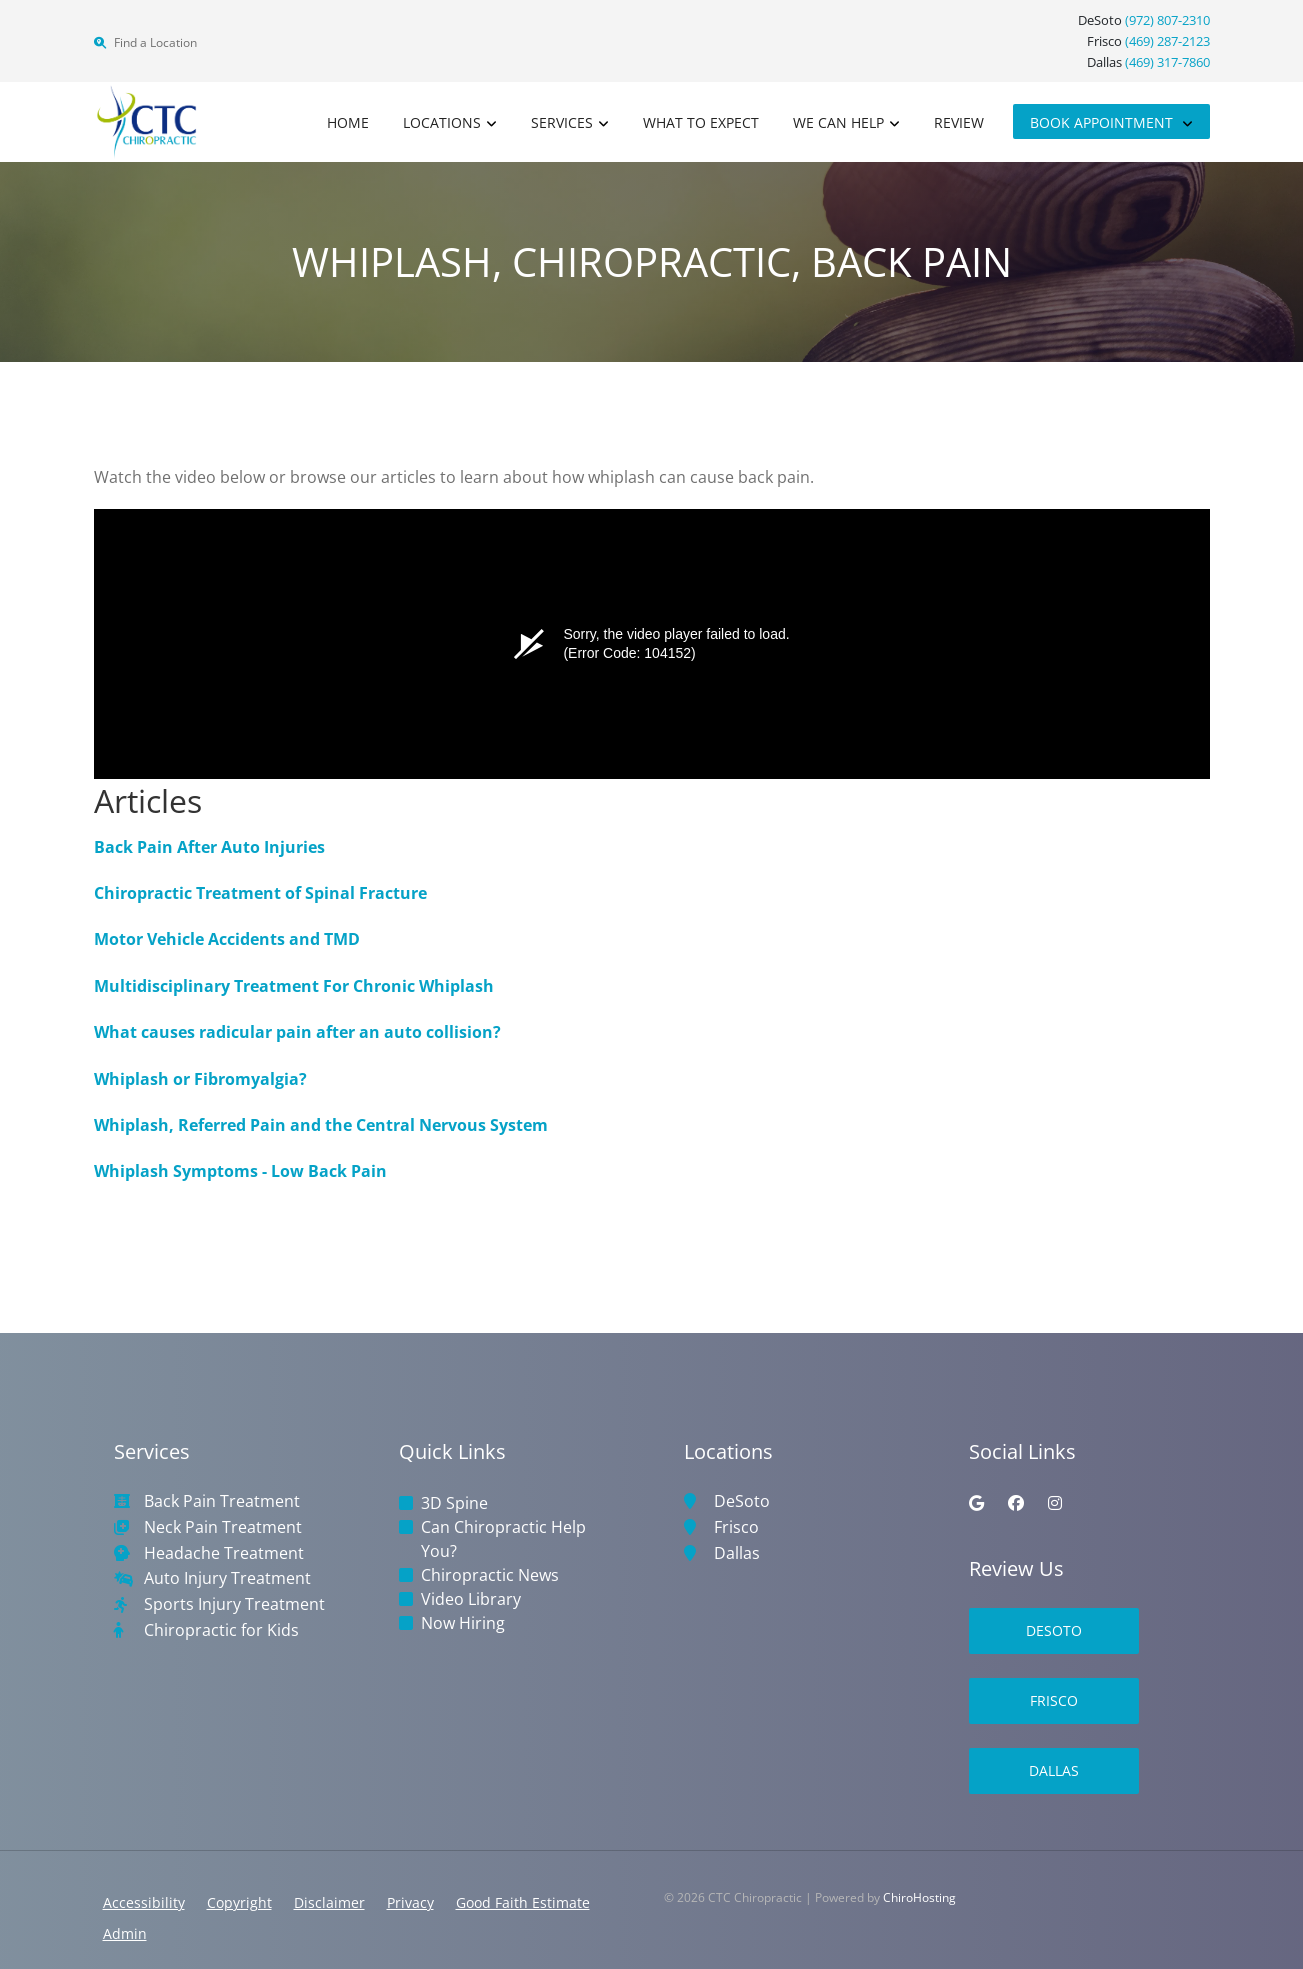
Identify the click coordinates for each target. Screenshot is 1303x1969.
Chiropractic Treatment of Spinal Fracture (260, 893)
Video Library (471, 1599)
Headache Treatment (224, 1553)
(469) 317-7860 (1167, 62)
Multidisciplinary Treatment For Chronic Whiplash (294, 986)
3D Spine (454, 1503)
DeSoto (742, 1501)
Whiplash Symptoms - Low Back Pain (240, 1171)
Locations (442, 122)
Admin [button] (125, 1933)
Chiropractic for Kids (221, 1630)
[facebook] (1016, 1503)
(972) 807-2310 (1167, 20)
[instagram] (1055, 1503)
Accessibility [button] (144, 1902)
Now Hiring (463, 1623)
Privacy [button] (410, 1902)
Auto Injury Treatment (227, 1578)
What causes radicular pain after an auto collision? (297, 1032)
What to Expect (701, 122)
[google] (976, 1503)
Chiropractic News (490, 1575)
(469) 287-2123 (1167, 41)
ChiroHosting (919, 1897)
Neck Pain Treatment (223, 1527)
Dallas (737, 1553)
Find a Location (145, 42)
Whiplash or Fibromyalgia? (200, 1079)
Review (959, 122)
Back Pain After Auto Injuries (209, 847)
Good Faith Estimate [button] (523, 1902)
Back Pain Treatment (222, 1501)
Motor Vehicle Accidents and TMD (227, 939)
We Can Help (838, 122)
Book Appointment (1103, 122)
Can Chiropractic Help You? (503, 1539)
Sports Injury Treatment (234, 1604)
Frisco (736, 1527)
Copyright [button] (239, 1902)
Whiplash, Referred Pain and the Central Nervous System (321, 1125)
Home (348, 122)
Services (562, 122)
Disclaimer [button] (329, 1902)
